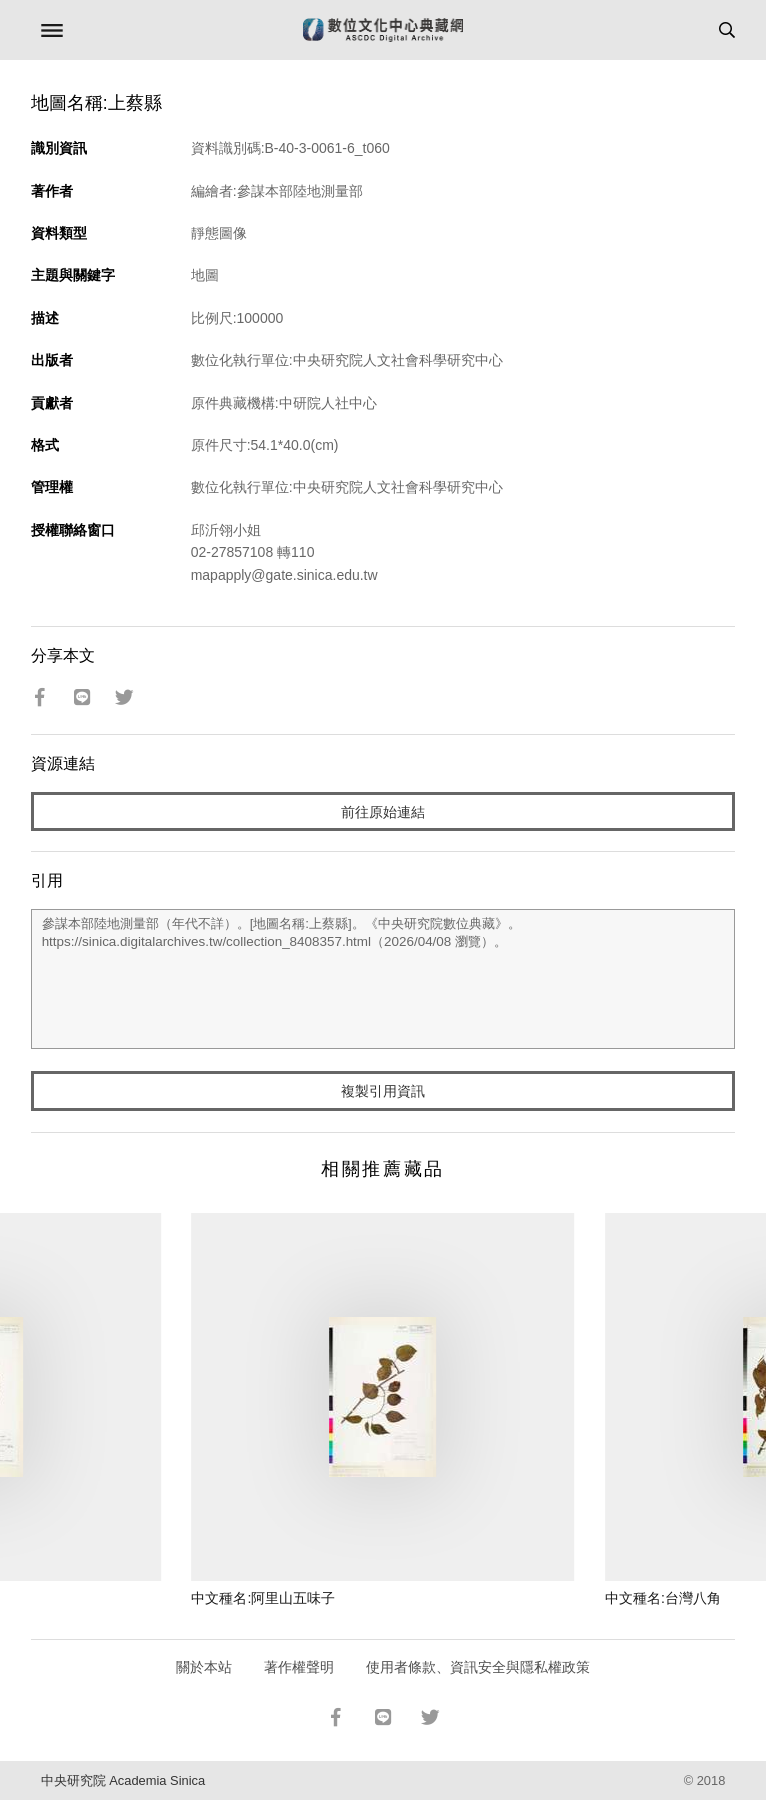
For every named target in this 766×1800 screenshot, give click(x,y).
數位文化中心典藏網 (383, 30)
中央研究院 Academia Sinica (123, 1780)
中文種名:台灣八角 (663, 1598)
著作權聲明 (299, 1667)
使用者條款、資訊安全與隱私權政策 (478, 1667)
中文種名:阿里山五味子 (263, 1598)
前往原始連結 (383, 812)
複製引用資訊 (383, 1091)
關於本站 (204, 1667)
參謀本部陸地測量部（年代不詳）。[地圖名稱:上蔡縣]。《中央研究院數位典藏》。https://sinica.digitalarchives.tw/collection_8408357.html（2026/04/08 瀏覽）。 (383, 979)
